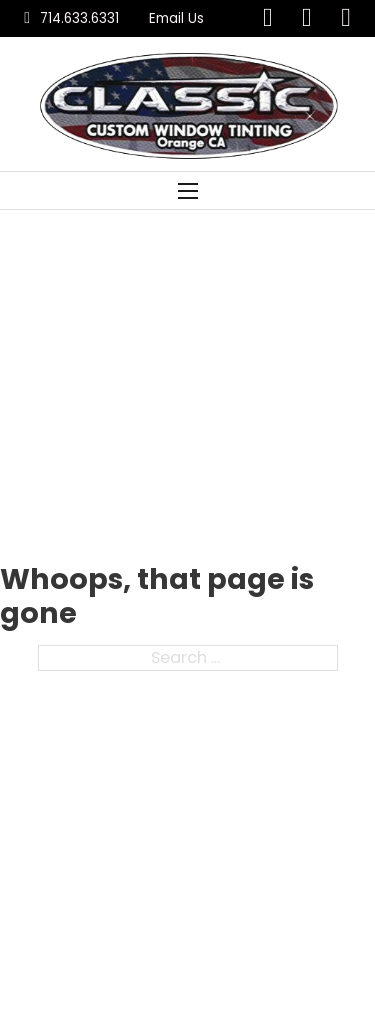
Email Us (176, 18)
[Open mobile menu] (188, 191)
